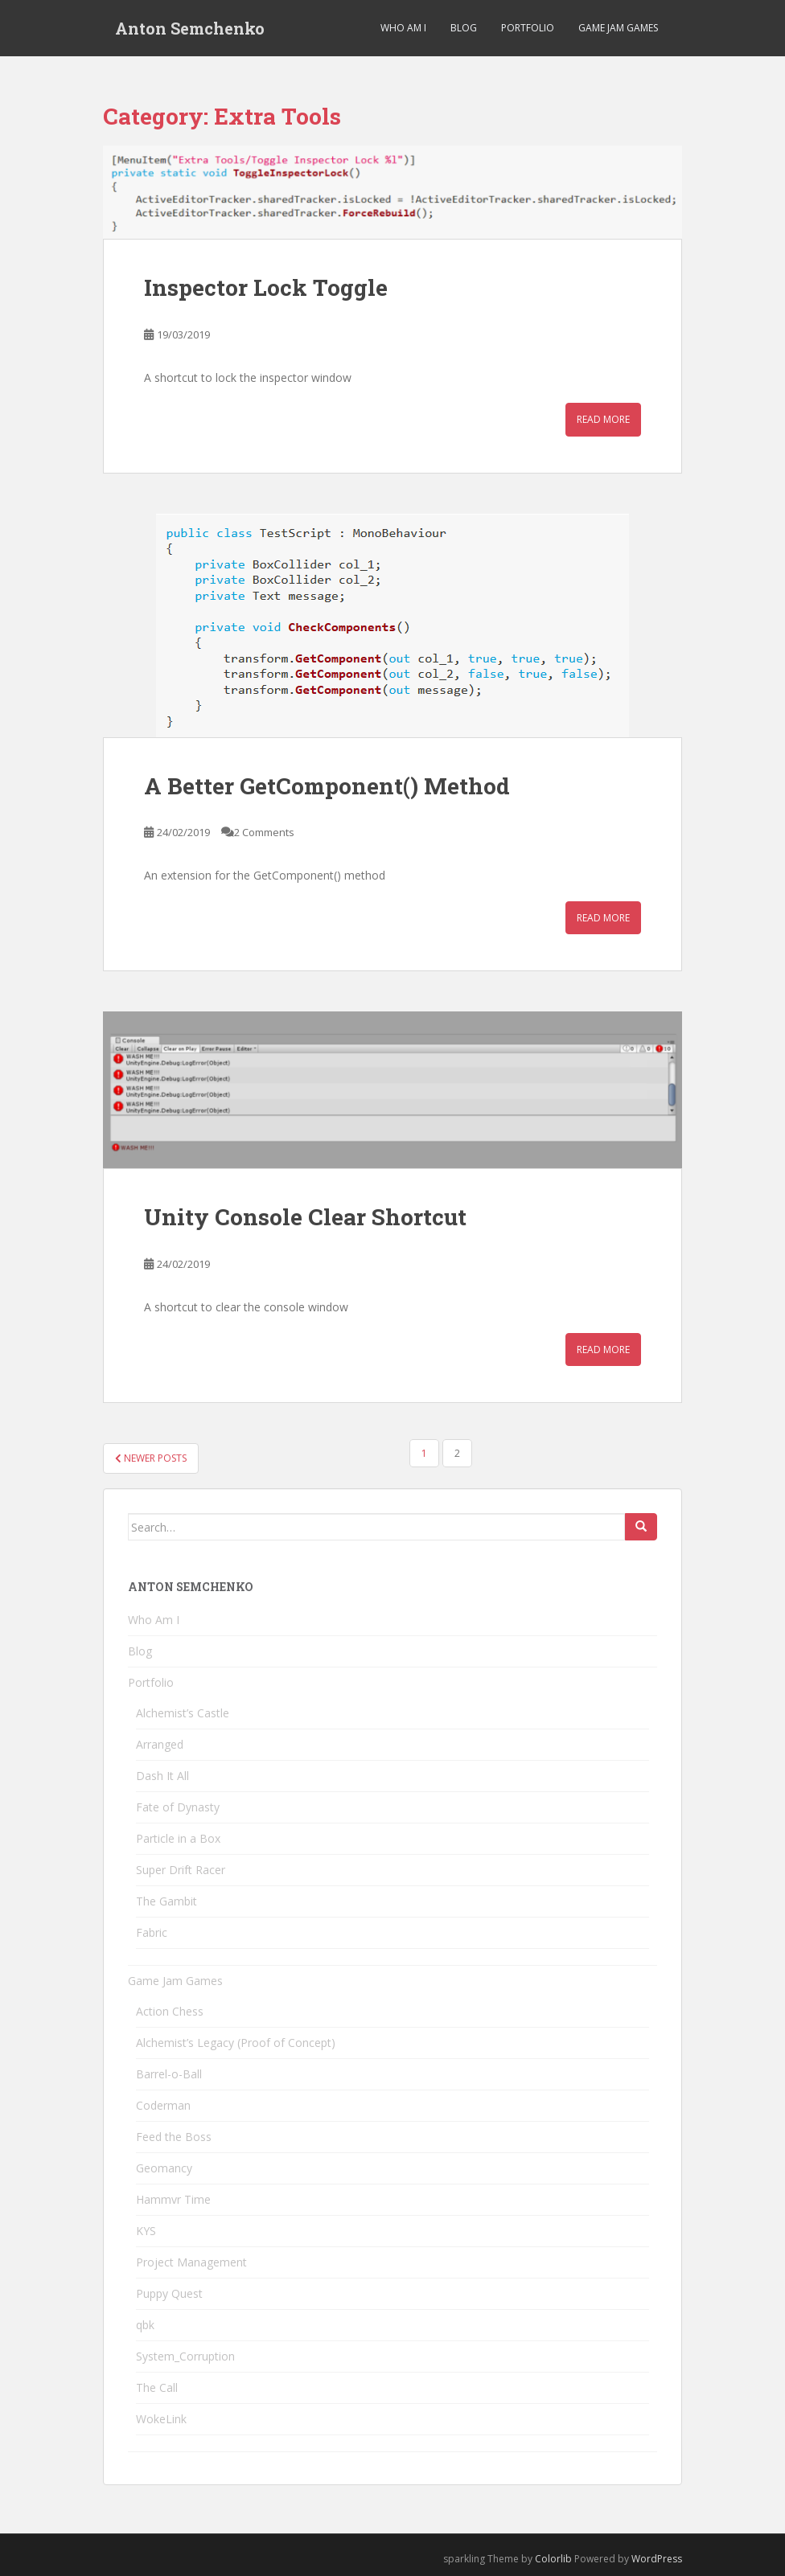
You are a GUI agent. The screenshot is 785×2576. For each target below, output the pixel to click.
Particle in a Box (178, 1838)
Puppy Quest (169, 2293)
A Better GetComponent (327, 786)
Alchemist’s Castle (182, 1713)
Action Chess (169, 2011)
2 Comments (264, 832)
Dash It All (162, 1775)
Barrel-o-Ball (169, 2074)
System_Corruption (185, 2356)
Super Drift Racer (180, 1869)
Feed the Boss (174, 2136)
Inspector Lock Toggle (266, 287)
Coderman (163, 2105)
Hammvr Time (173, 2199)
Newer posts (151, 1458)
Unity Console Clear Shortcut (305, 1217)
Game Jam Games (618, 28)
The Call (157, 2387)
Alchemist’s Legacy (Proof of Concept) (235, 2042)
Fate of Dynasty (178, 1807)
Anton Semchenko (190, 28)
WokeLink (161, 2418)
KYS (146, 2230)
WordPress (656, 2559)
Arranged (159, 1744)
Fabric (151, 1932)
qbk (145, 2324)
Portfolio (527, 28)
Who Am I (403, 28)
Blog (463, 28)
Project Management (191, 2262)
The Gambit (166, 1901)
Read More (603, 419)
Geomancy (164, 2168)
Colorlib (553, 2559)
